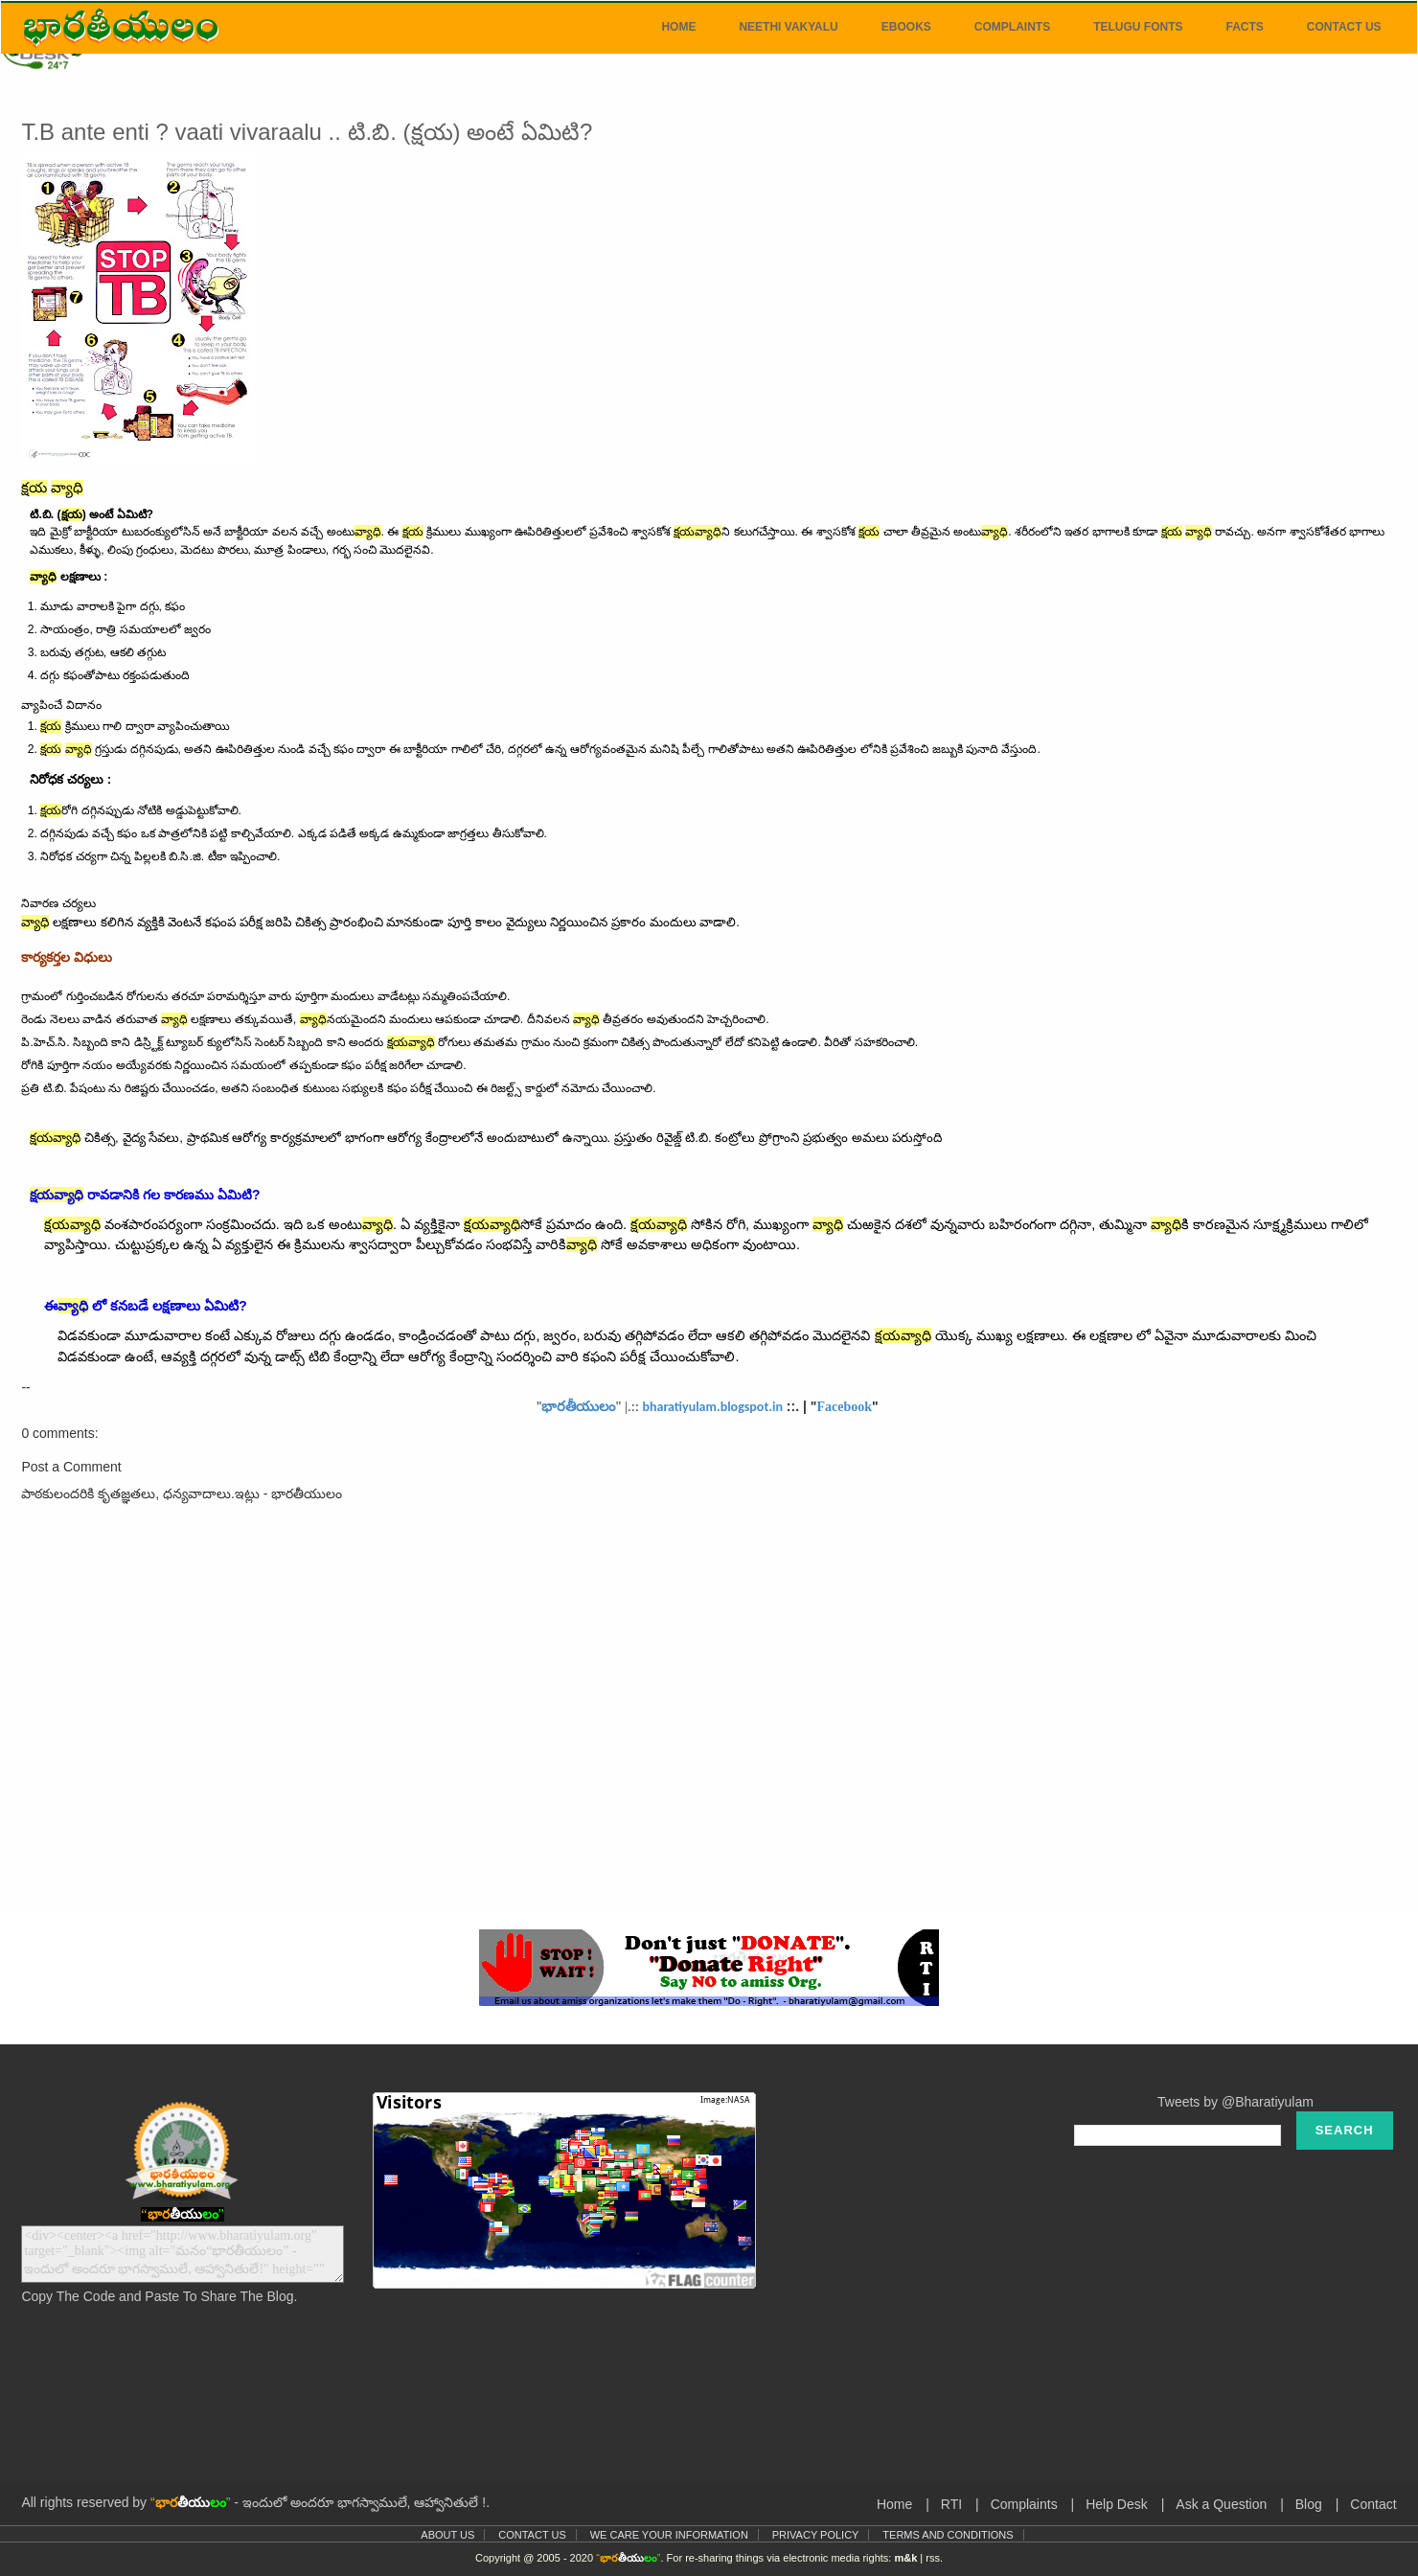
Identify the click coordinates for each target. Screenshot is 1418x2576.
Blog (1308, 2504)
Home (678, 27)
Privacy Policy (815, 2535)
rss (933, 2558)
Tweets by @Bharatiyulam (1235, 2101)
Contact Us (1344, 27)
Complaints (1012, 27)
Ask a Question (1221, 2504)
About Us (447, 2535)
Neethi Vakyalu (788, 27)
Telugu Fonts (1137, 27)
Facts (1244, 27)
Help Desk (1117, 2504)
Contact (1373, 2504)
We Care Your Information (669, 2535)
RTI (951, 2504)
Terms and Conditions (947, 2535)
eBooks (906, 27)
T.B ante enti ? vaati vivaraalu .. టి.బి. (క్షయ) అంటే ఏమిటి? (306, 132)
